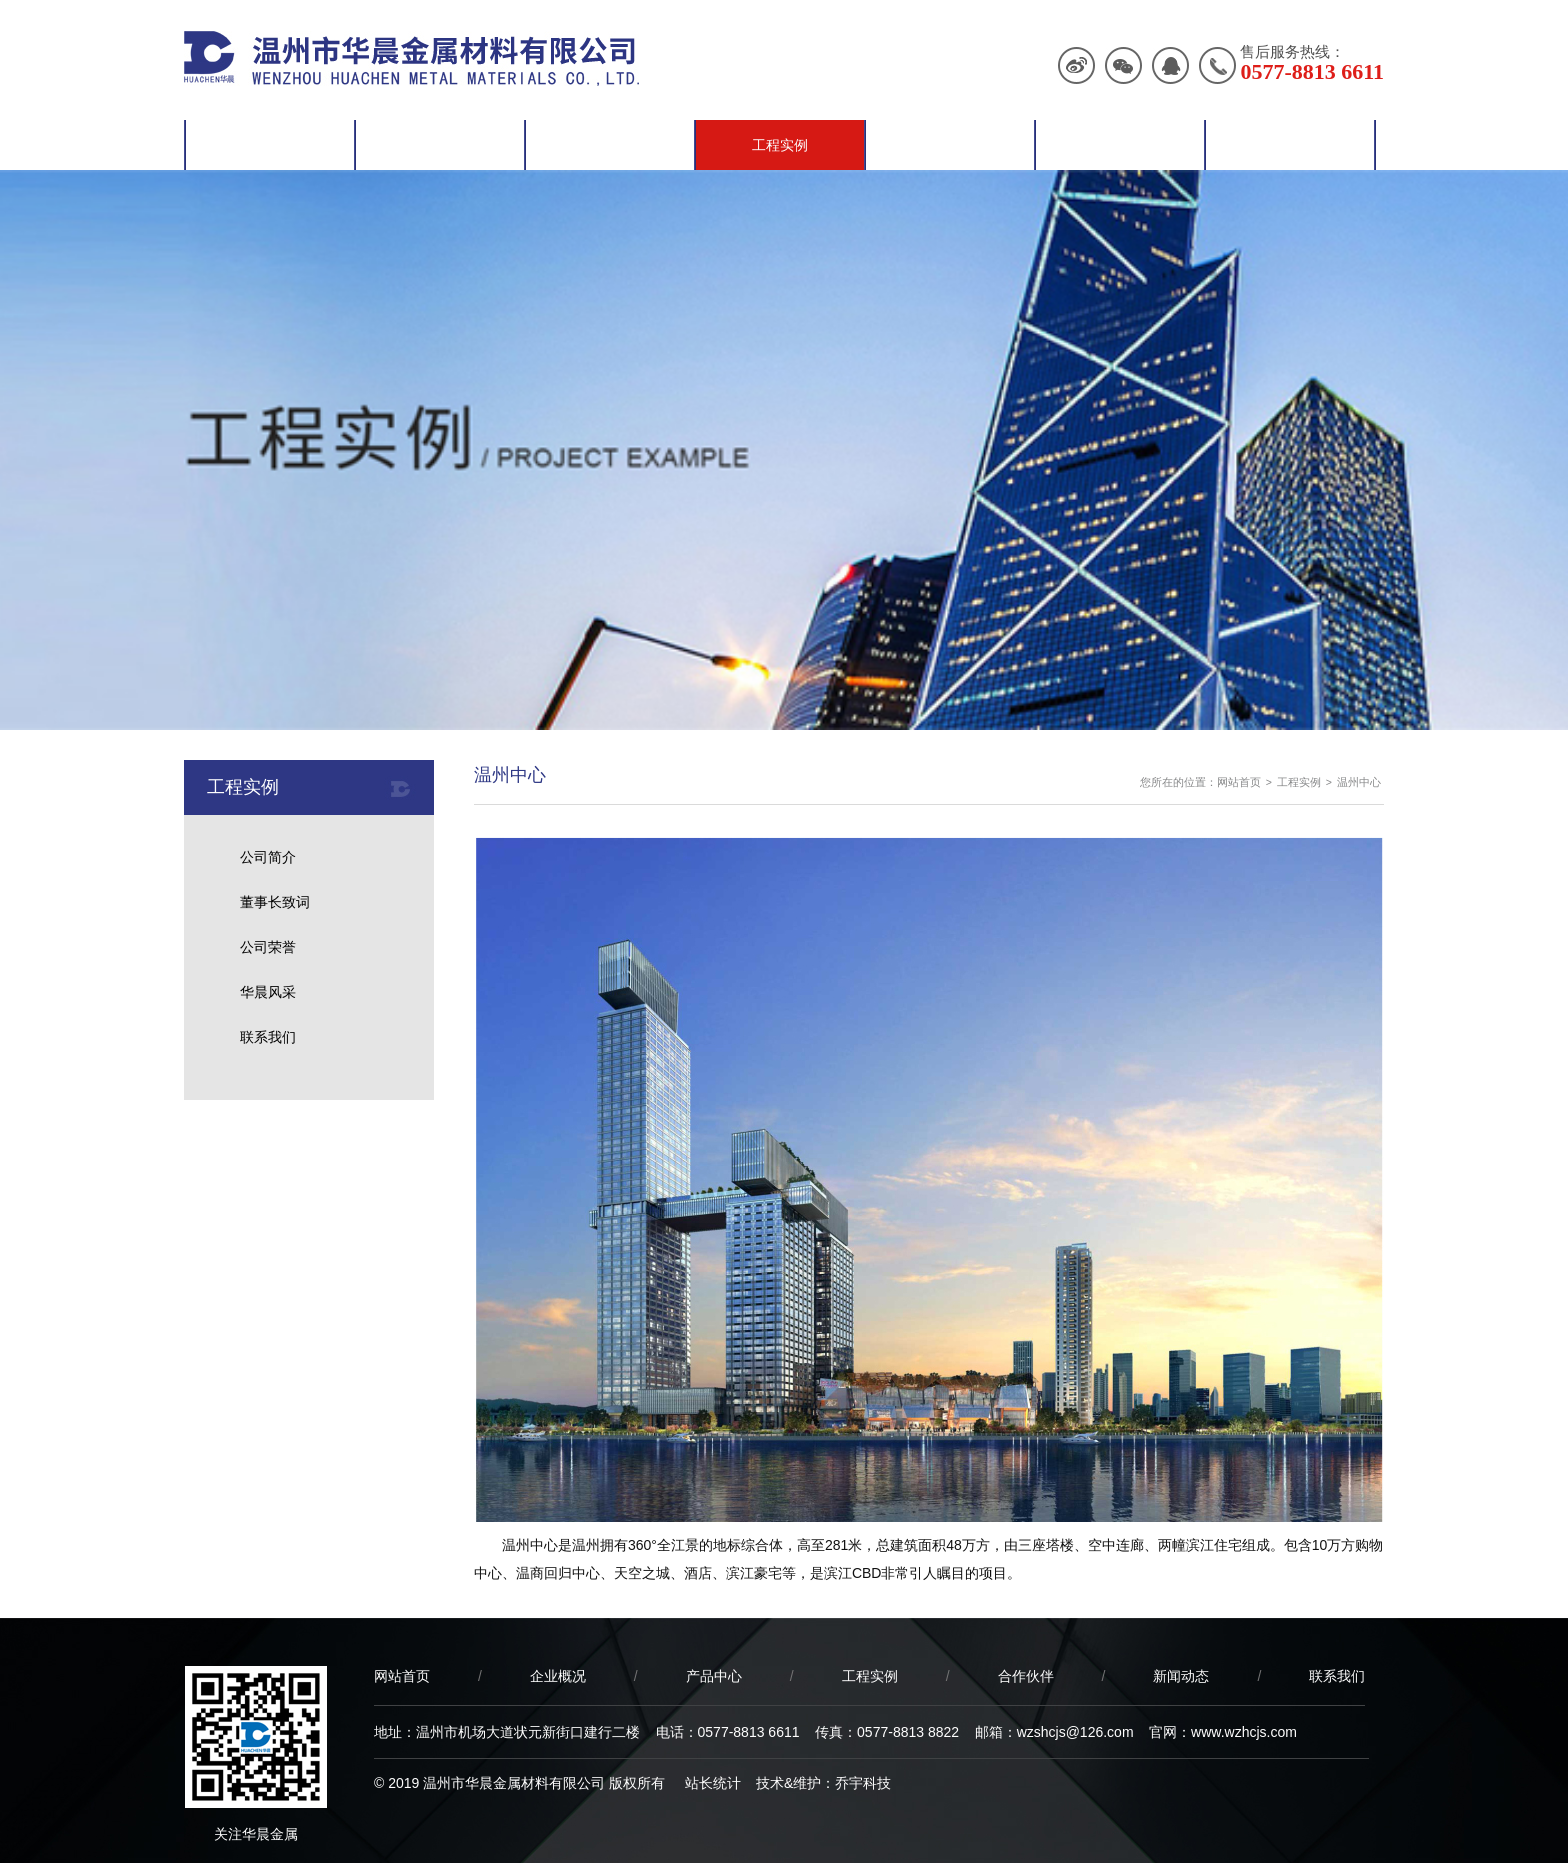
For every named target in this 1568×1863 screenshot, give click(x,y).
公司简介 (268, 857)
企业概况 (440, 145)
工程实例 (780, 145)
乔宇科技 (863, 1783)
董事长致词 (275, 902)
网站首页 (270, 145)
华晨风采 (268, 992)
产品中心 (610, 145)
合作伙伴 (950, 145)
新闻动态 (1120, 145)
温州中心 (1359, 782)
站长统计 (713, 1783)
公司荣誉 (268, 947)
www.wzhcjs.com (1244, 1732)
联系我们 (1290, 145)
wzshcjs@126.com (1075, 1732)
